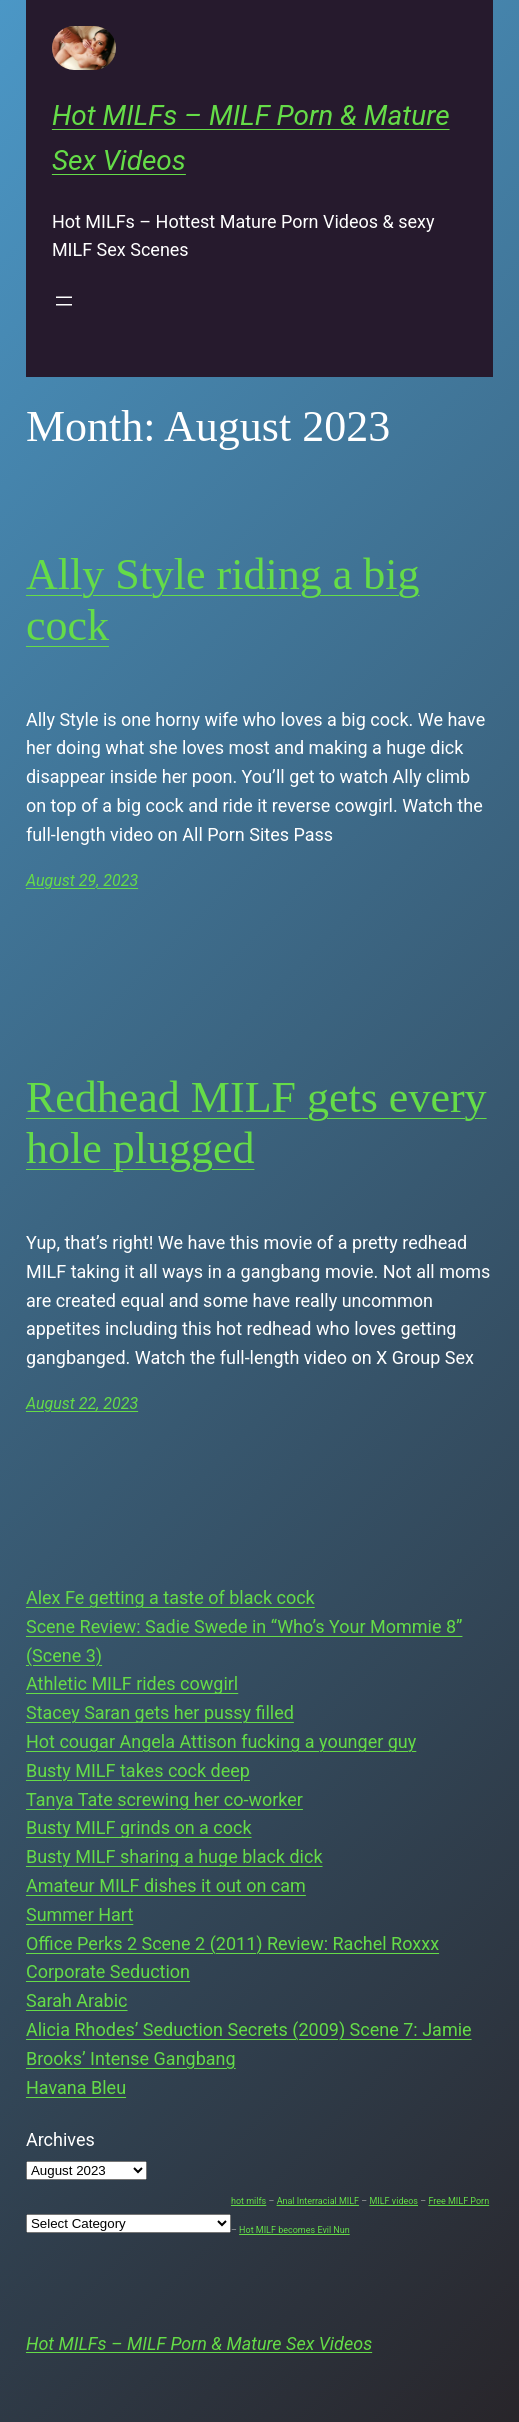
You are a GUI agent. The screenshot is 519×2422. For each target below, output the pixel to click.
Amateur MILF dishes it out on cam (166, 1885)
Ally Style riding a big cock (223, 600)
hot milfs (248, 2201)
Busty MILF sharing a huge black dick (174, 1856)
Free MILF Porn (458, 2201)
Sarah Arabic (77, 2000)
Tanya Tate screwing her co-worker (164, 1799)
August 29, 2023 (82, 880)
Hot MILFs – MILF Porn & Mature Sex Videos (199, 2343)
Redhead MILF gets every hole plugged (256, 1123)
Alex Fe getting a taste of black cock (170, 1597)
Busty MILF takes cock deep (138, 1770)
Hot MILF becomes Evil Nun (294, 2230)
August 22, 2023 (82, 1403)
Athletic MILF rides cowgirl (132, 1683)
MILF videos (393, 2201)
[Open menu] (64, 301)
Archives (60, 2139)
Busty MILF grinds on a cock (139, 1827)
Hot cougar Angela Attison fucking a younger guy (221, 1741)
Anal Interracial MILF (318, 2201)
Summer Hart (79, 1914)
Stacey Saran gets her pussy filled (160, 1712)
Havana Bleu (76, 2087)
